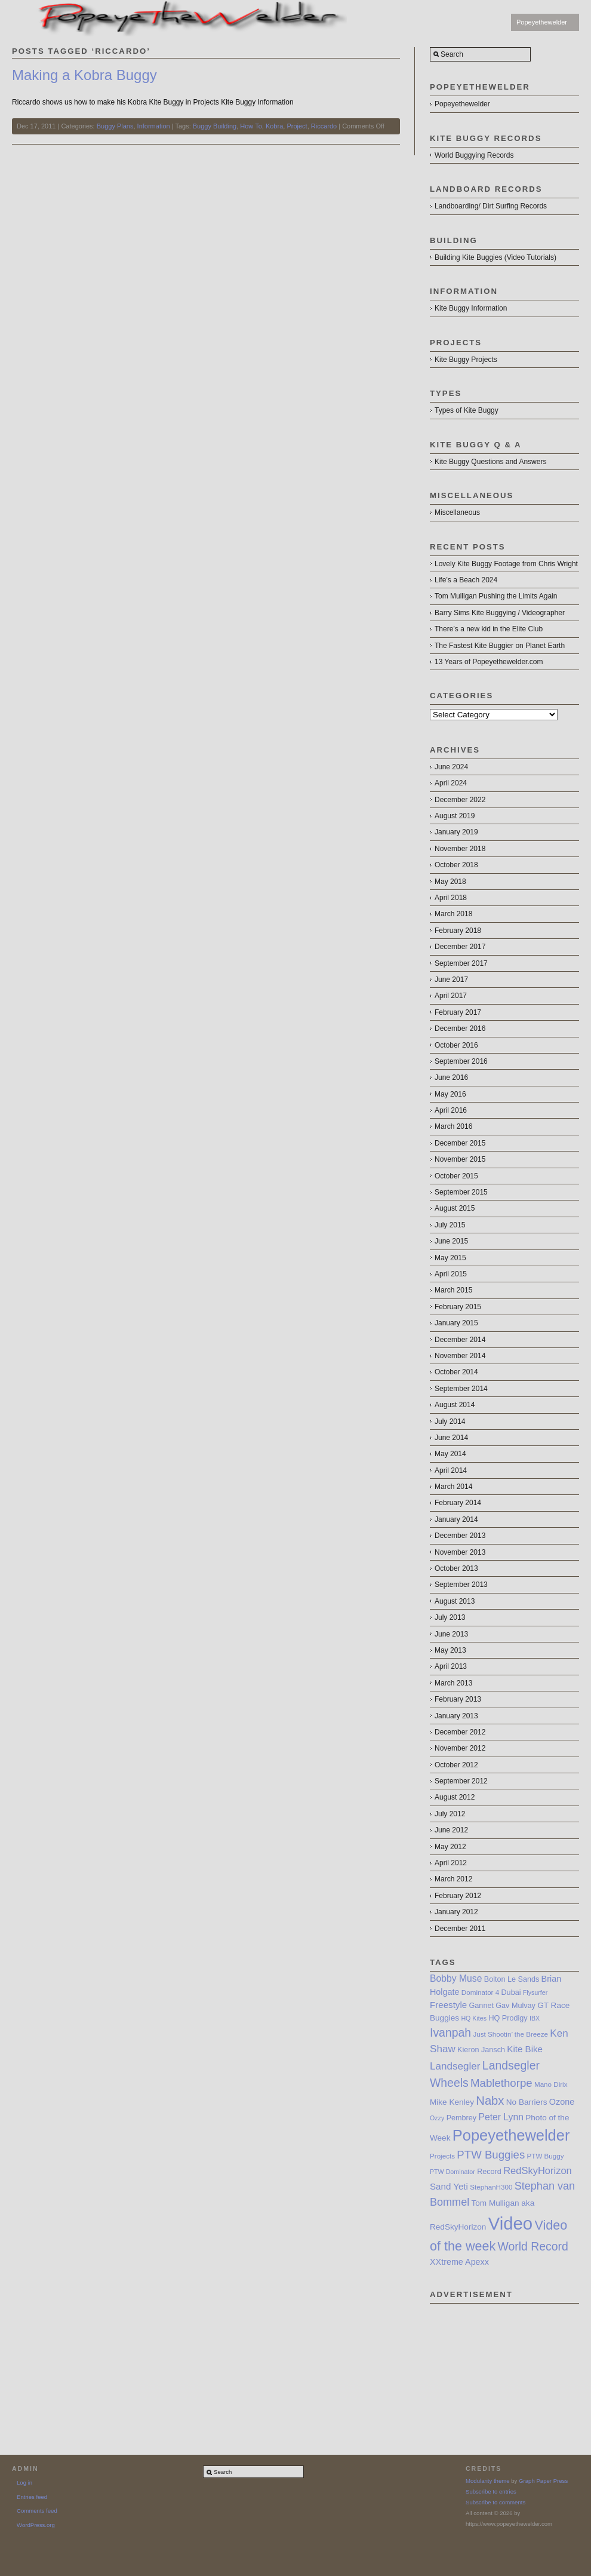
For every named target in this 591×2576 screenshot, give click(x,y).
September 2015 (461, 1192)
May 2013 (450, 1650)
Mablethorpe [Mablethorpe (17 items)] (501, 2083)
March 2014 (453, 1486)
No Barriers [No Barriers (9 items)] (526, 2102)
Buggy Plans (115, 126)
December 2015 (460, 1143)
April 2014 (451, 1470)
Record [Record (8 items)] (489, 2171)
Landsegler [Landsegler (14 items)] (455, 2066)
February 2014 (458, 1503)
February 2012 (458, 1896)
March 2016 (453, 1126)
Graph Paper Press (543, 2480)
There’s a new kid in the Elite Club (489, 629)
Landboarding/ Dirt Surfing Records (491, 206)
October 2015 (456, 1176)
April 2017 (451, 995)
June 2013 (451, 1634)
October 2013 (456, 1568)
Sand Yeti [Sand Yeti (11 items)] (449, 2186)
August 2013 (455, 1601)
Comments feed (37, 2510)
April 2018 (451, 898)
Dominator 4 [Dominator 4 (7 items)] (480, 1992)
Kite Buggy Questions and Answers (490, 462)
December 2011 (460, 1928)
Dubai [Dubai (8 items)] (511, 1992)
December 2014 (460, 1339)
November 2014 (460, 1356)
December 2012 (460, 1732)
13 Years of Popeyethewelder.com (489, 662)
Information (153, 126)
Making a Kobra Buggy (84, 75)
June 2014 (451, 1437)
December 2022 (460, 800)
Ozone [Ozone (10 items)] (561, 2102)
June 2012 (451, 1830)
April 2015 (451, 1274)
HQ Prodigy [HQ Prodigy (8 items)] (507, 2018)
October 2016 (456, 1045)
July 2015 (450, 1225)
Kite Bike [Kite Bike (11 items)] (525, 2049)
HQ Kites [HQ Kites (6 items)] (474, 2018)
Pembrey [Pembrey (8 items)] (461, 2118)
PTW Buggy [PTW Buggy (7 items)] (545, 2156)
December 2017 (460, 946)
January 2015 (456, 1323)
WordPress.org (36, 2525)
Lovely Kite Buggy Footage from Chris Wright (506, 564)
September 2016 (461, 1061)
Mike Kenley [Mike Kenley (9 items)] (452, 2102)
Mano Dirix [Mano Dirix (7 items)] (551, 2084)
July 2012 (450, 1814)
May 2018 (450, 881)
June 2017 (451, 979)
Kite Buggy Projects (466, 359)
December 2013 (460, 1535)
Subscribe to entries (491, 2491)
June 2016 (451, 1077)
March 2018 (453, 914)
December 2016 (460, 1028)
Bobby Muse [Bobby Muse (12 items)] (456, 1978)
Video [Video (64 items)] (510, 2223)
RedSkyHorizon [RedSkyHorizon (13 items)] (537, 2170)
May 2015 (450, 1258)
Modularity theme (488, 2480)
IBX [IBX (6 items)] (535, 2018)
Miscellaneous (457, 512)
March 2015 (453, 1290)
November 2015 (460, 1159)
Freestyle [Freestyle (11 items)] (448, 2005)
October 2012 (456, 1765)
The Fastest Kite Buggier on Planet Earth (500, 645)
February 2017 (458, 1012)
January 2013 (456, 1716)
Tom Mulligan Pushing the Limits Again (496, 596)
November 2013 (460, 1552)
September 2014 (461, 1388)
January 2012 (456, 1912)
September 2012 (461, 1781)
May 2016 (450, 1094)
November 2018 (460, 849)
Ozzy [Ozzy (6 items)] (437, 2117)
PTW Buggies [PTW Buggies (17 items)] (491, 2154)
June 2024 (451, 767)
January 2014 (456, 1519)
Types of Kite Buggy (466, 410)
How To (250, 126)
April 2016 (451, 1110)
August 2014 (455, 1405)
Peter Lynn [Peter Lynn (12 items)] (500, 2117)
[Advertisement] (504, 2363)
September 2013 (461, 1584)
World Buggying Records (474, 155)
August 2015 (455, 1208)
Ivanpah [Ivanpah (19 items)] (450, 2032)
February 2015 (458, 1307)
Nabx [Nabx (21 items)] (490, 2100)
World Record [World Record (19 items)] (533, 2246)
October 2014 (456, 1372)
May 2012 (450, 1847)
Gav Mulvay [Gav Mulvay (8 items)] (515, 2005)
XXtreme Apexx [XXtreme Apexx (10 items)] (459, 2262)
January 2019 (456, 832)
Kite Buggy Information (471, 308)
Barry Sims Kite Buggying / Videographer (500, 613)
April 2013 (451, 1666)
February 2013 (458, 1699)
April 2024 (451, 783)
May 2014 (450, 1454)
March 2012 (453, 1879)
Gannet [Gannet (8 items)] (481, 2005)
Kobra (274, 126)
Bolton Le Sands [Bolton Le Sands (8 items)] (512, 1979)
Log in (24, 2482)
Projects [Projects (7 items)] (442, 2156)
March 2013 (453, 1683)
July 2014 (450, 1421)
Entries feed (32, 2497)
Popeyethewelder (541, 22)
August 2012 (455, 1797)
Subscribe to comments (495, 2502)
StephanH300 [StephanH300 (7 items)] (491, 2187)
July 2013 (450, 1617)
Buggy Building (214, 126)
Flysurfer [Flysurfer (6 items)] (535, 1992)
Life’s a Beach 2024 (466, 580)
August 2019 (455, 816)
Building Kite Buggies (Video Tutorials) (495, 257)
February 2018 (458, 930)
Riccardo (324, 126)
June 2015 (451, 1241)
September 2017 (461, 963)
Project (297, 126)
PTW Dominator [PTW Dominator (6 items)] (452, 2171)
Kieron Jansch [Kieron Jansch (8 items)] (481, 2050)
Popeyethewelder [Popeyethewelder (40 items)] (511, 2135)
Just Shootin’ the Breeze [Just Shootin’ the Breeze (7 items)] (510, 2034)
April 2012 (451, 1863)
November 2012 (460, 1748)
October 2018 (456, 865)
